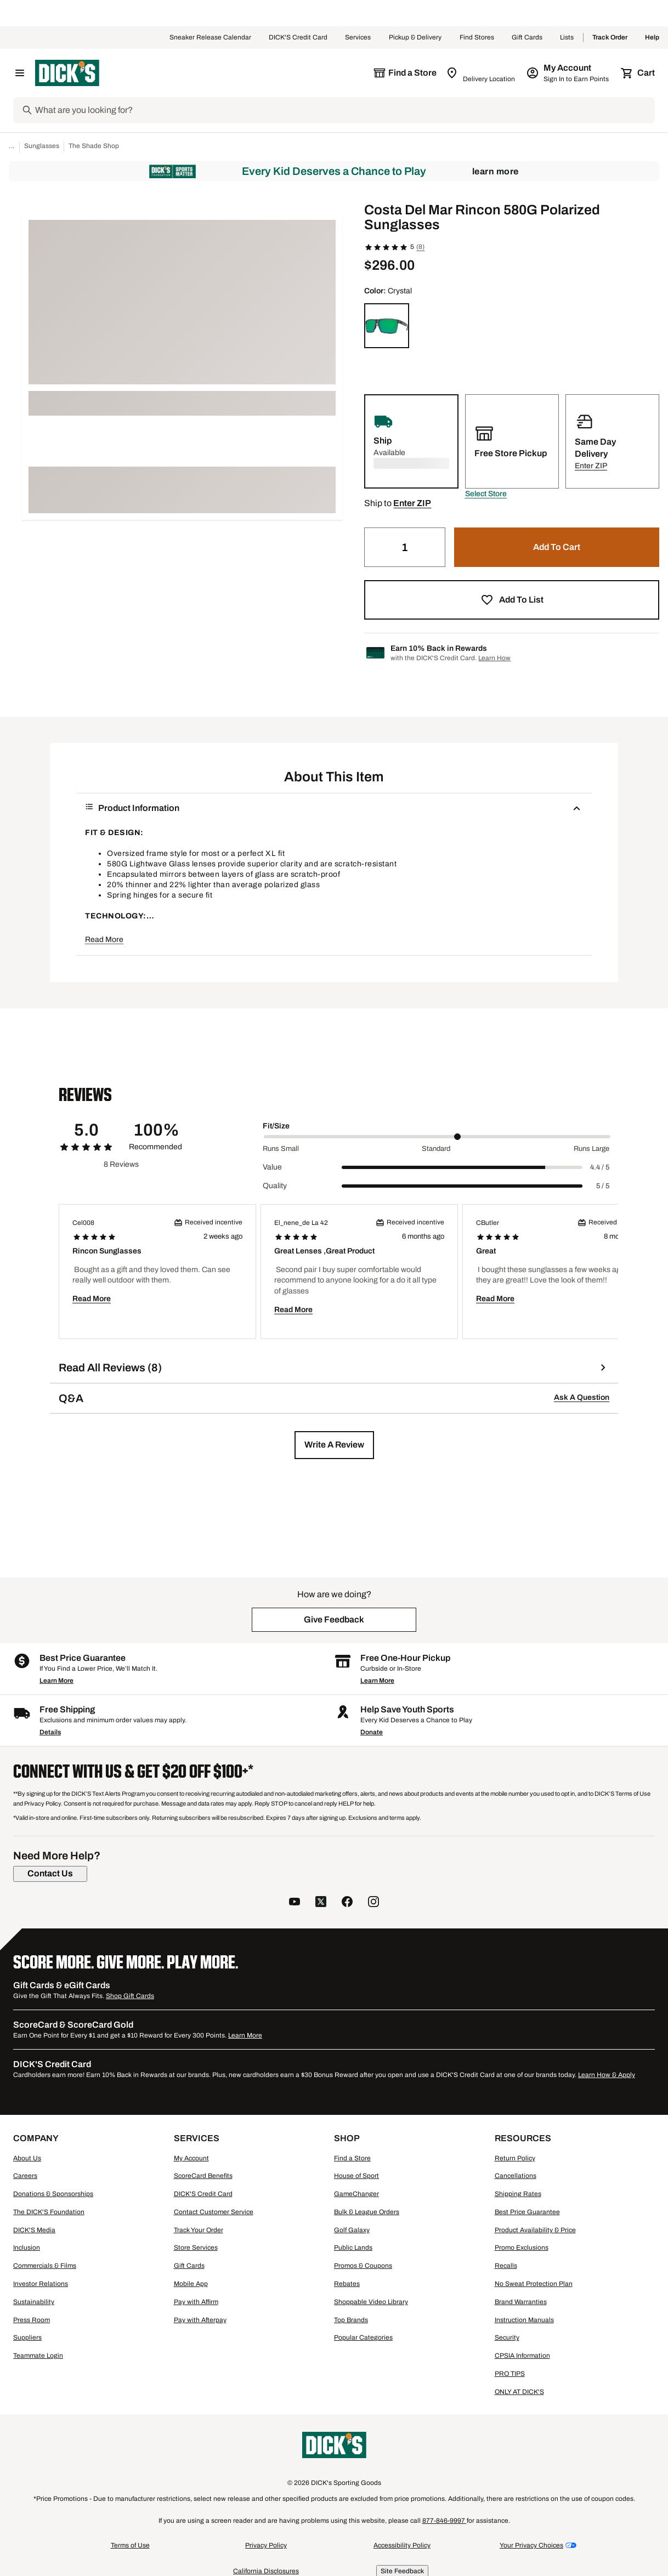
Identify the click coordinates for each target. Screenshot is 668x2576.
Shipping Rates (518, 2194)
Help (652, 37)
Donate (371, 1732)
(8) (420, 247)
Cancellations (515, 2176)
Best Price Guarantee (527, 2212)
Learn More (495, 171)
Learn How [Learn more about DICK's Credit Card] (494, 658)
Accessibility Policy (402, 2545)
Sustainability (33, 2302)
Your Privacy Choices (531, 2545)
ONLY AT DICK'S (519, 2392)
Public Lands (353, 2247)
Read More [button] (104, 939)
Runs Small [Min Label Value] (281, 1149)
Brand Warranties (521, 2302)
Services (358, 37)
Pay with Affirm (196, 2302)
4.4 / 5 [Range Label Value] (599, 1167)
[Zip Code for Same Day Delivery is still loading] (481, 73)
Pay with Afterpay (200, 2320)
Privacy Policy (266, 2545)
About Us (27, 2158)
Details (50, 1732)
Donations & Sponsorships (53, 2194)
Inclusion (26, 2247)
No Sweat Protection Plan (534, 2284)
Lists (567, 37)
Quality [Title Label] (275, 1186)
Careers (25, 2176)
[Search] (344, 110)
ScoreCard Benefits (203, 2176)
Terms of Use (130, 2545)
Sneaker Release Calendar (210, 37)
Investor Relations (40, 2284)
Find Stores (477, 37)
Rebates (347, 2284)
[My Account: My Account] (568, 73)
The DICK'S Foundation (48, 2212)
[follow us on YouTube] (294, 1903)
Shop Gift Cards (130, 1996)
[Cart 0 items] (638, 73)
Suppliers (27, 2337)
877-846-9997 (444, 2520)
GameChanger (356, 2194)
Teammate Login (38, 2355)
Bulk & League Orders (366, 2212)
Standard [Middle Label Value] (436, 1149)
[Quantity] (404, 547)
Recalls (506, 2265)
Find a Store (352, 2158)
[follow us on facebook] (347, 1903)
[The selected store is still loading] (405, 73)
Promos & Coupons (363, 2265)
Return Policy (515, 2158)
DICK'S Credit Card (298, 37)
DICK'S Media (34, 2230)
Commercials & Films (44, 2265)
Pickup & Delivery (415, 37)
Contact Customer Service (213, 2212)
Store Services (196, 2247)
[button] (486, 494)
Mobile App (191, 2284)
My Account (191, 2158)
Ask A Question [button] (581, 1397)
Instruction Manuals (524, 2320)
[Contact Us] (50, 1873)
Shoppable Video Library (371, 2302)
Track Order (609, 37)
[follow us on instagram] (373, 1903)
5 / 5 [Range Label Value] (602, 1186)
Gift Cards (527, 37)
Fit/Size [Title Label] (276, 1126)
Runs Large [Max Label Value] (591, 1149)
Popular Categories (363, 2337)
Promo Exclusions (521, 2247)
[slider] (437, 1136)
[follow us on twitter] (320, 1903)
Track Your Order (198, 2230)
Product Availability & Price (535, 2230)
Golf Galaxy (352, 2230)
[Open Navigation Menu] (19, 73)
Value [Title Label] (272, 1167)
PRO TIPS (510, 2374)
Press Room (31, 2320)
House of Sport (356, 2176)
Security (507, 2337)
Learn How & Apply (606, 2075)
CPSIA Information (522, 2355)
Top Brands (351, 2320)
